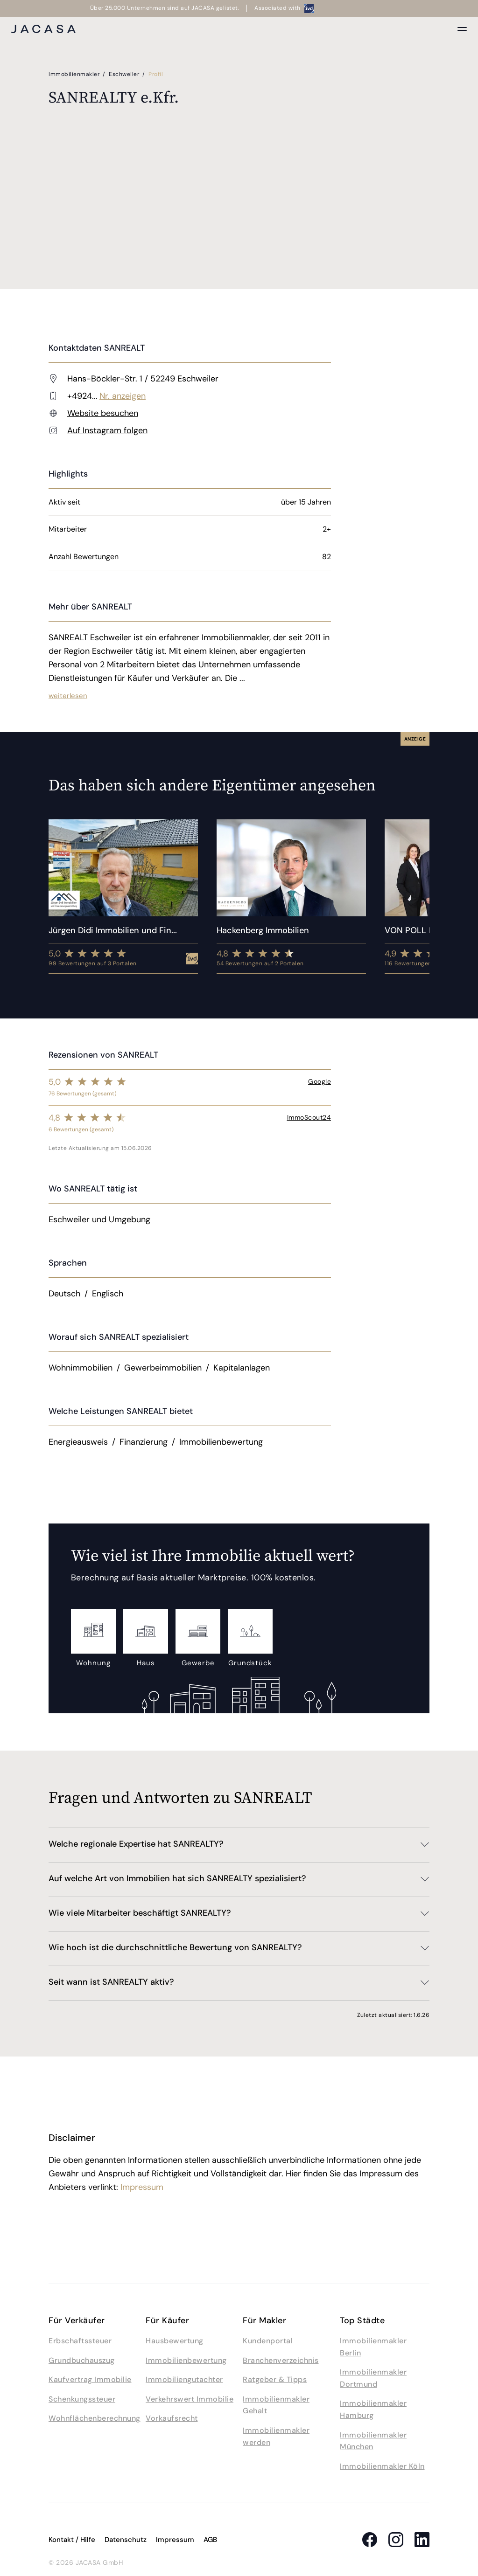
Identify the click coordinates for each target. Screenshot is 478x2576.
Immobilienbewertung (186, 2360)
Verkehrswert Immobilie (189, 2399)
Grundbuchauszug (82, 2360)
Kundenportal (268, 2341)
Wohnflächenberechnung (95, 2418)
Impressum (141, 2187)
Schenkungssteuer (82, 2399)
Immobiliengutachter (184, 2379)
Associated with (284, 8)
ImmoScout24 (309, 1117)
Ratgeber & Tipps (275, 2379)
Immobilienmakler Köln (382, 2466)
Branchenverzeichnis (281, 2360)
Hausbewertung (175, 2341)
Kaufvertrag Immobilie (90, 2379)
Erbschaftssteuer (80, 2341)
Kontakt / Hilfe (72, 2539)
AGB (210, 2539)
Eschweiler (125, 74)
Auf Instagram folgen (107, 430)
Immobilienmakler (75, 74)
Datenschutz (126, 2539)
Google (319, 1081)
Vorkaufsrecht (172, 2418)
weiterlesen (68, 695)
